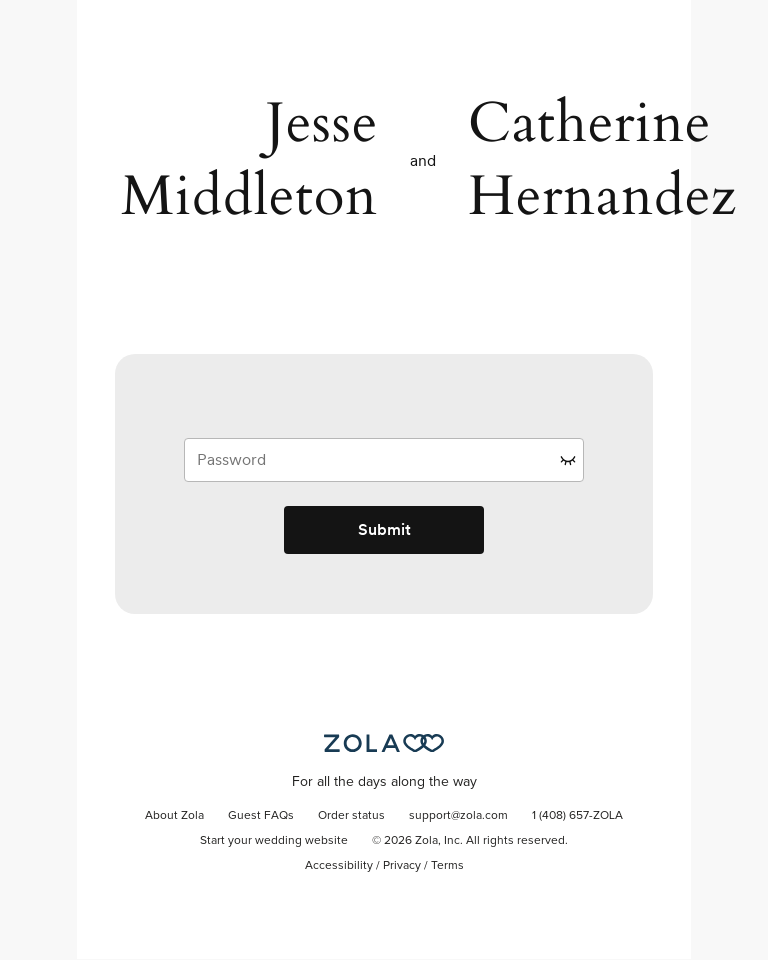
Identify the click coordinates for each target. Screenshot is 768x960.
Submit (384, 529)
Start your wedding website (274, 841)
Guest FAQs (261, 816)
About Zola (174, 816)
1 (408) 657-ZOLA (577, 816)
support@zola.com (458, 816)
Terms (447, 866)
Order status (351, 816)
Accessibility (339, 866)
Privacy (402, 866)
